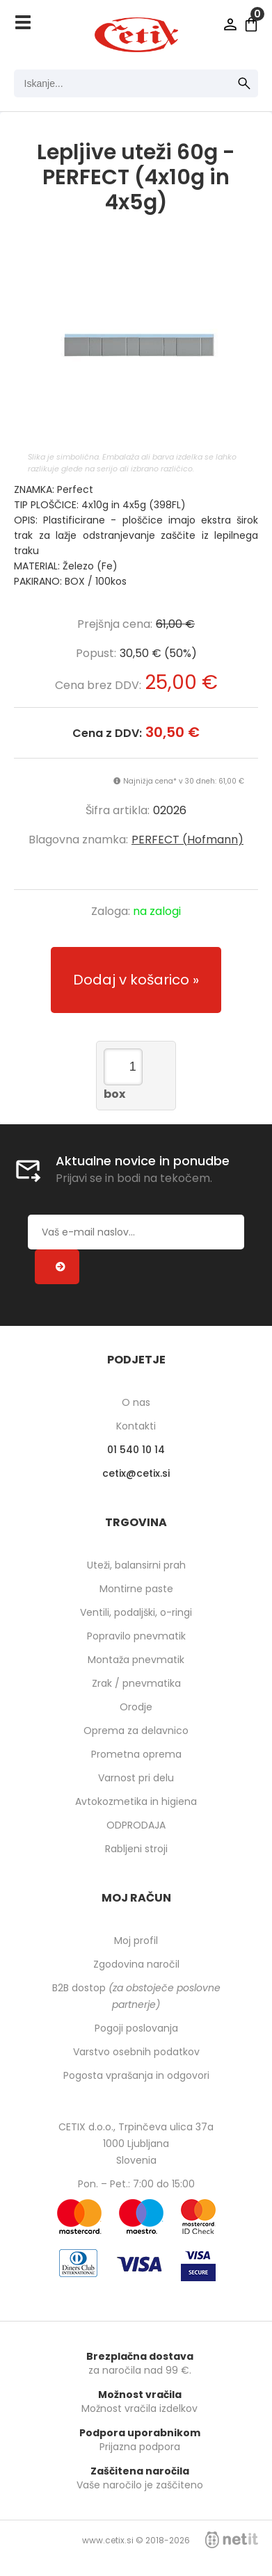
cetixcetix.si (136, 1473)
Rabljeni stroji (136, 1849)
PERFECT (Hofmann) (187, 840)
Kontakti (136, 1426)
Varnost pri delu (136, 1778)
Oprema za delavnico (136, 1730)
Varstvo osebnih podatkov (136, 2052)
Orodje (136, 1707)
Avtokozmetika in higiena (136, 1801)
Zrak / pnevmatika (136, 1683)
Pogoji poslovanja (136, 2028)
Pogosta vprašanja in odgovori (136, 2075)
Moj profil (136, 1940)
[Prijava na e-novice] (57, 1266)
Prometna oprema (136, 1754)
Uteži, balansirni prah (136, 1565)
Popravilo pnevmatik (136, 1636)
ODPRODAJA (136, 1825)
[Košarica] (251, 24)
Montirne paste (136, 1589)
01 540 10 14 (136, 1450)
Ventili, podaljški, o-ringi (136, 1612)
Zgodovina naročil (136, 1964)
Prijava (230, 24)
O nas (136, 1402)
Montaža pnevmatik (136, 1660)
